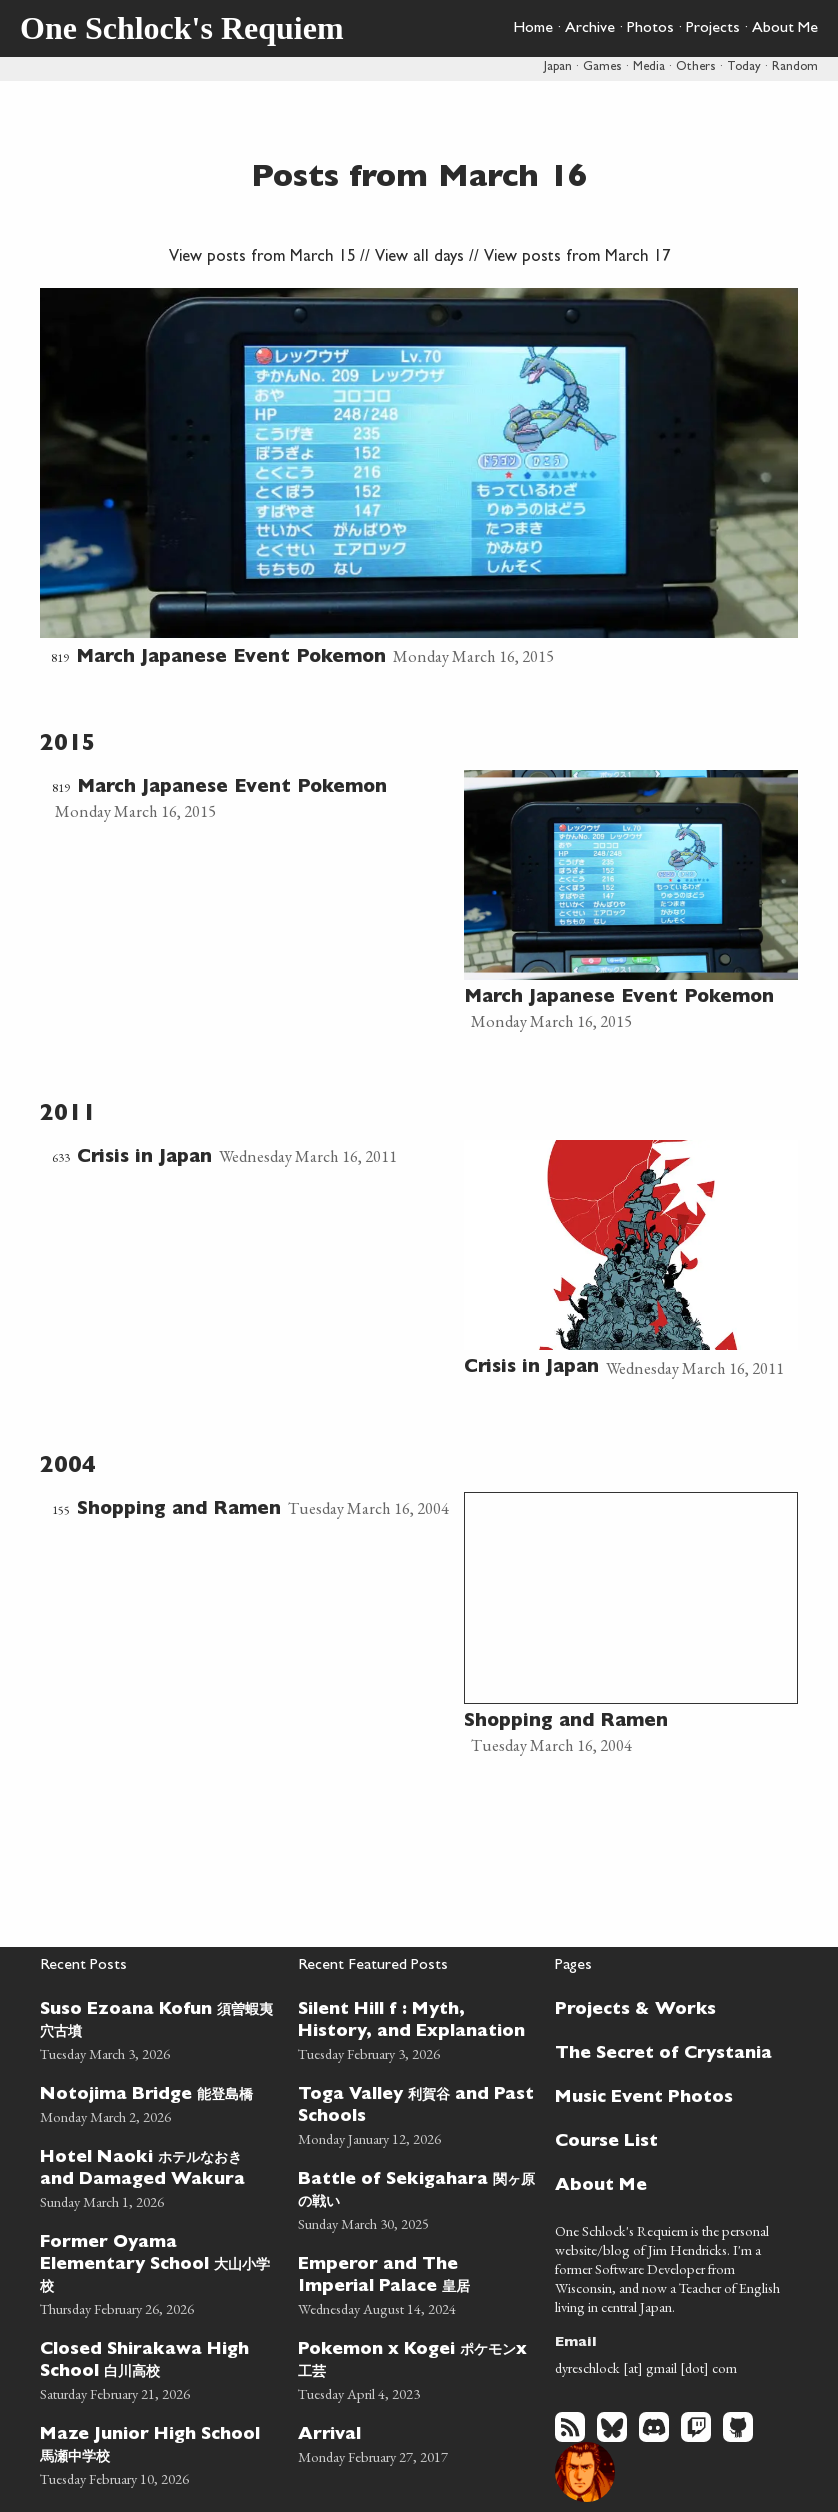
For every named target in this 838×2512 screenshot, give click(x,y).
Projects (713, 29)
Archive (590, 29)
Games (602, 67)
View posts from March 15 (262, 258)
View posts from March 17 (577, 258)
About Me (785, 29)
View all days (419, 258)
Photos (650, 29)
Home (533, 29)
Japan (558, 67)
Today (744, 67)
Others (696, 67)
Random (795, 67)
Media (649, 67)
